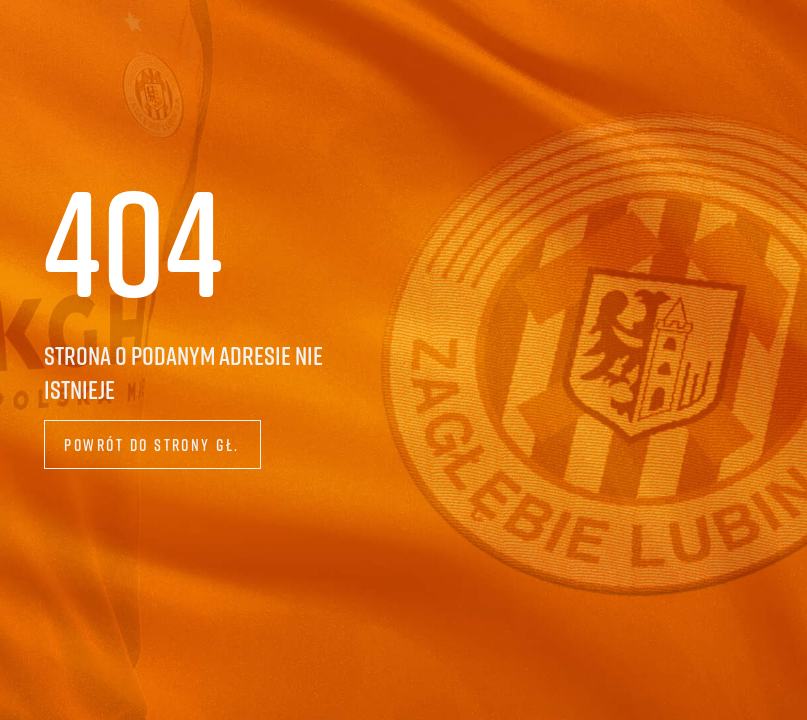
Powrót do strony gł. (152, 444)
